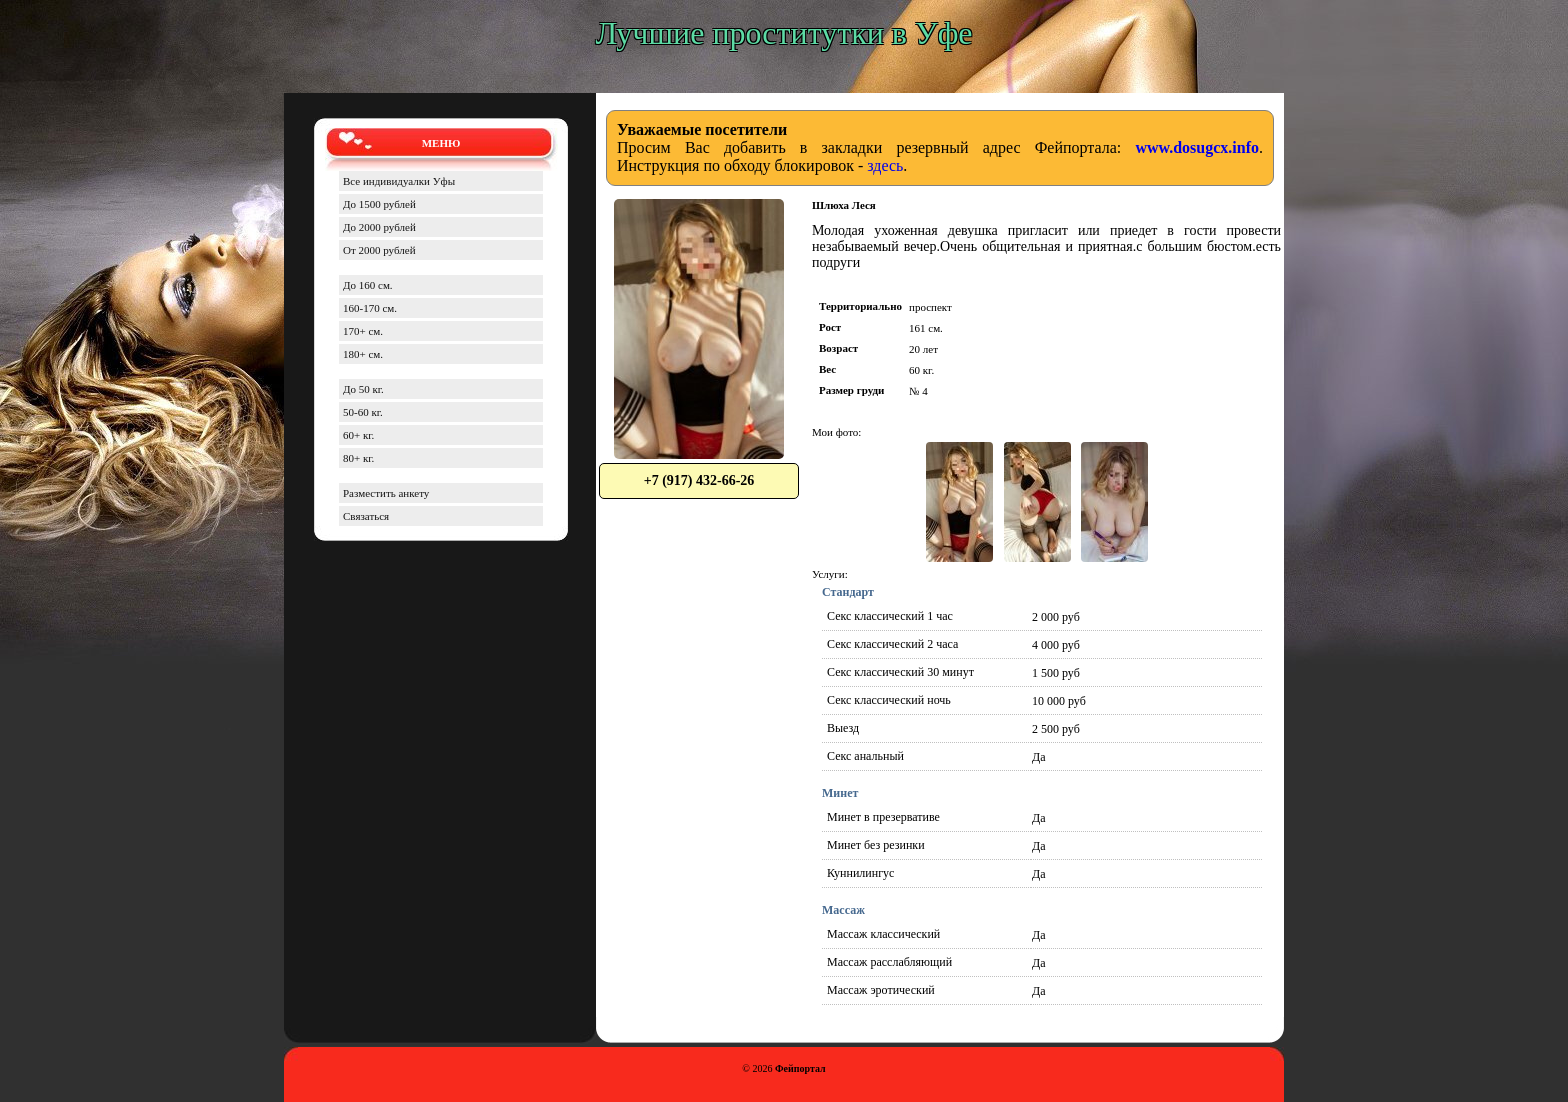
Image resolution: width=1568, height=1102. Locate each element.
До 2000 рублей (379, 227)
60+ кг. (358, 435)
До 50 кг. (363, 389)
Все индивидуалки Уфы (399, 181)
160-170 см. (370, 308)
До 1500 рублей (379, 204)
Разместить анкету (386, 493)
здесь (885, 165)
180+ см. (363, 354)
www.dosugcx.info (1197, 147)
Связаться (366, 516)
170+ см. (363, 331)
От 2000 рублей (379, 250)
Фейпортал (800, 1068)
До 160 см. (368, 285)
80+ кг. (358, 458)
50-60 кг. (363, 412)
